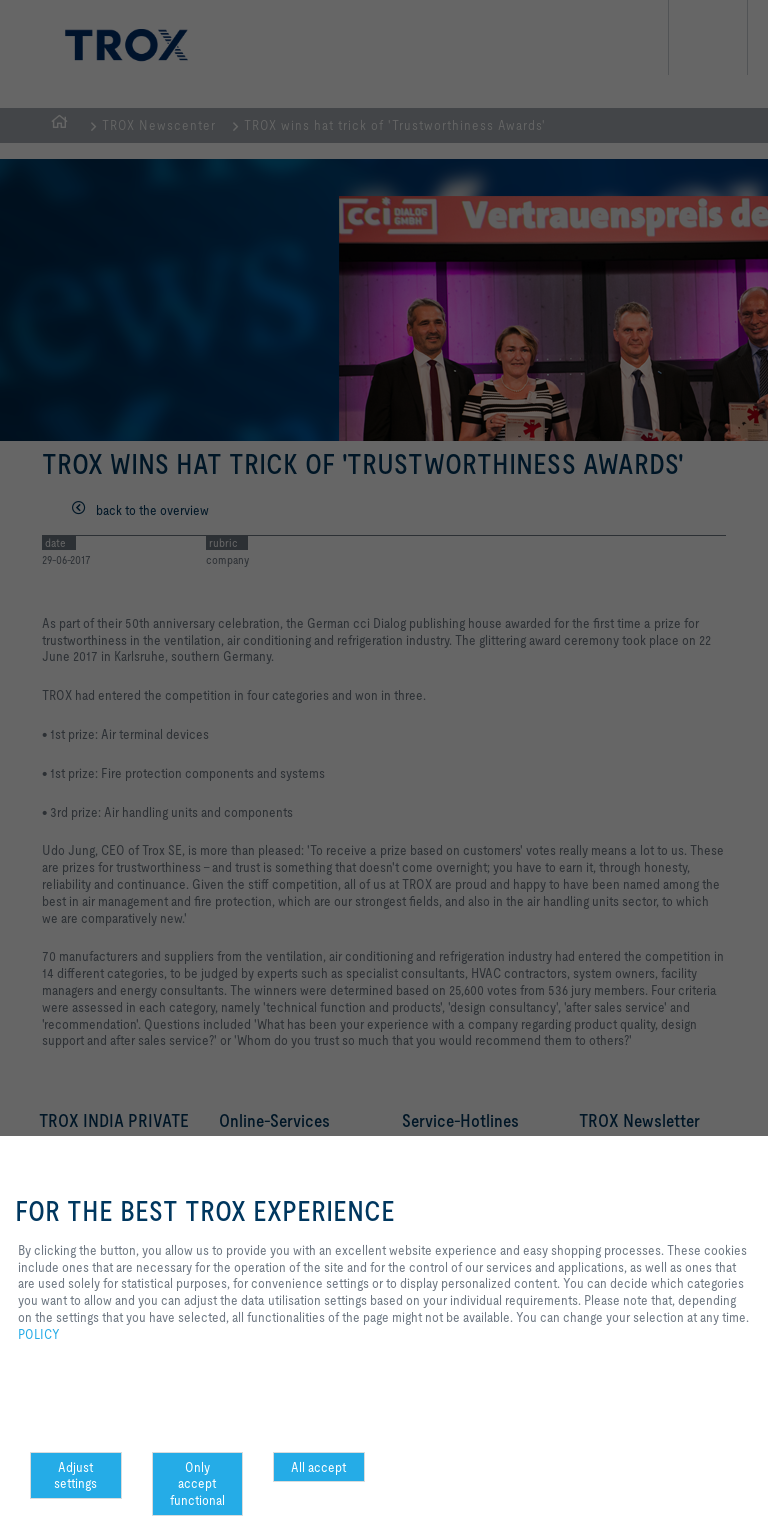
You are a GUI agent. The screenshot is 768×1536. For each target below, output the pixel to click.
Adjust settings (75, 1475)
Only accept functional (197, 1484)
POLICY (39, 1334)
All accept (318, 1467)
